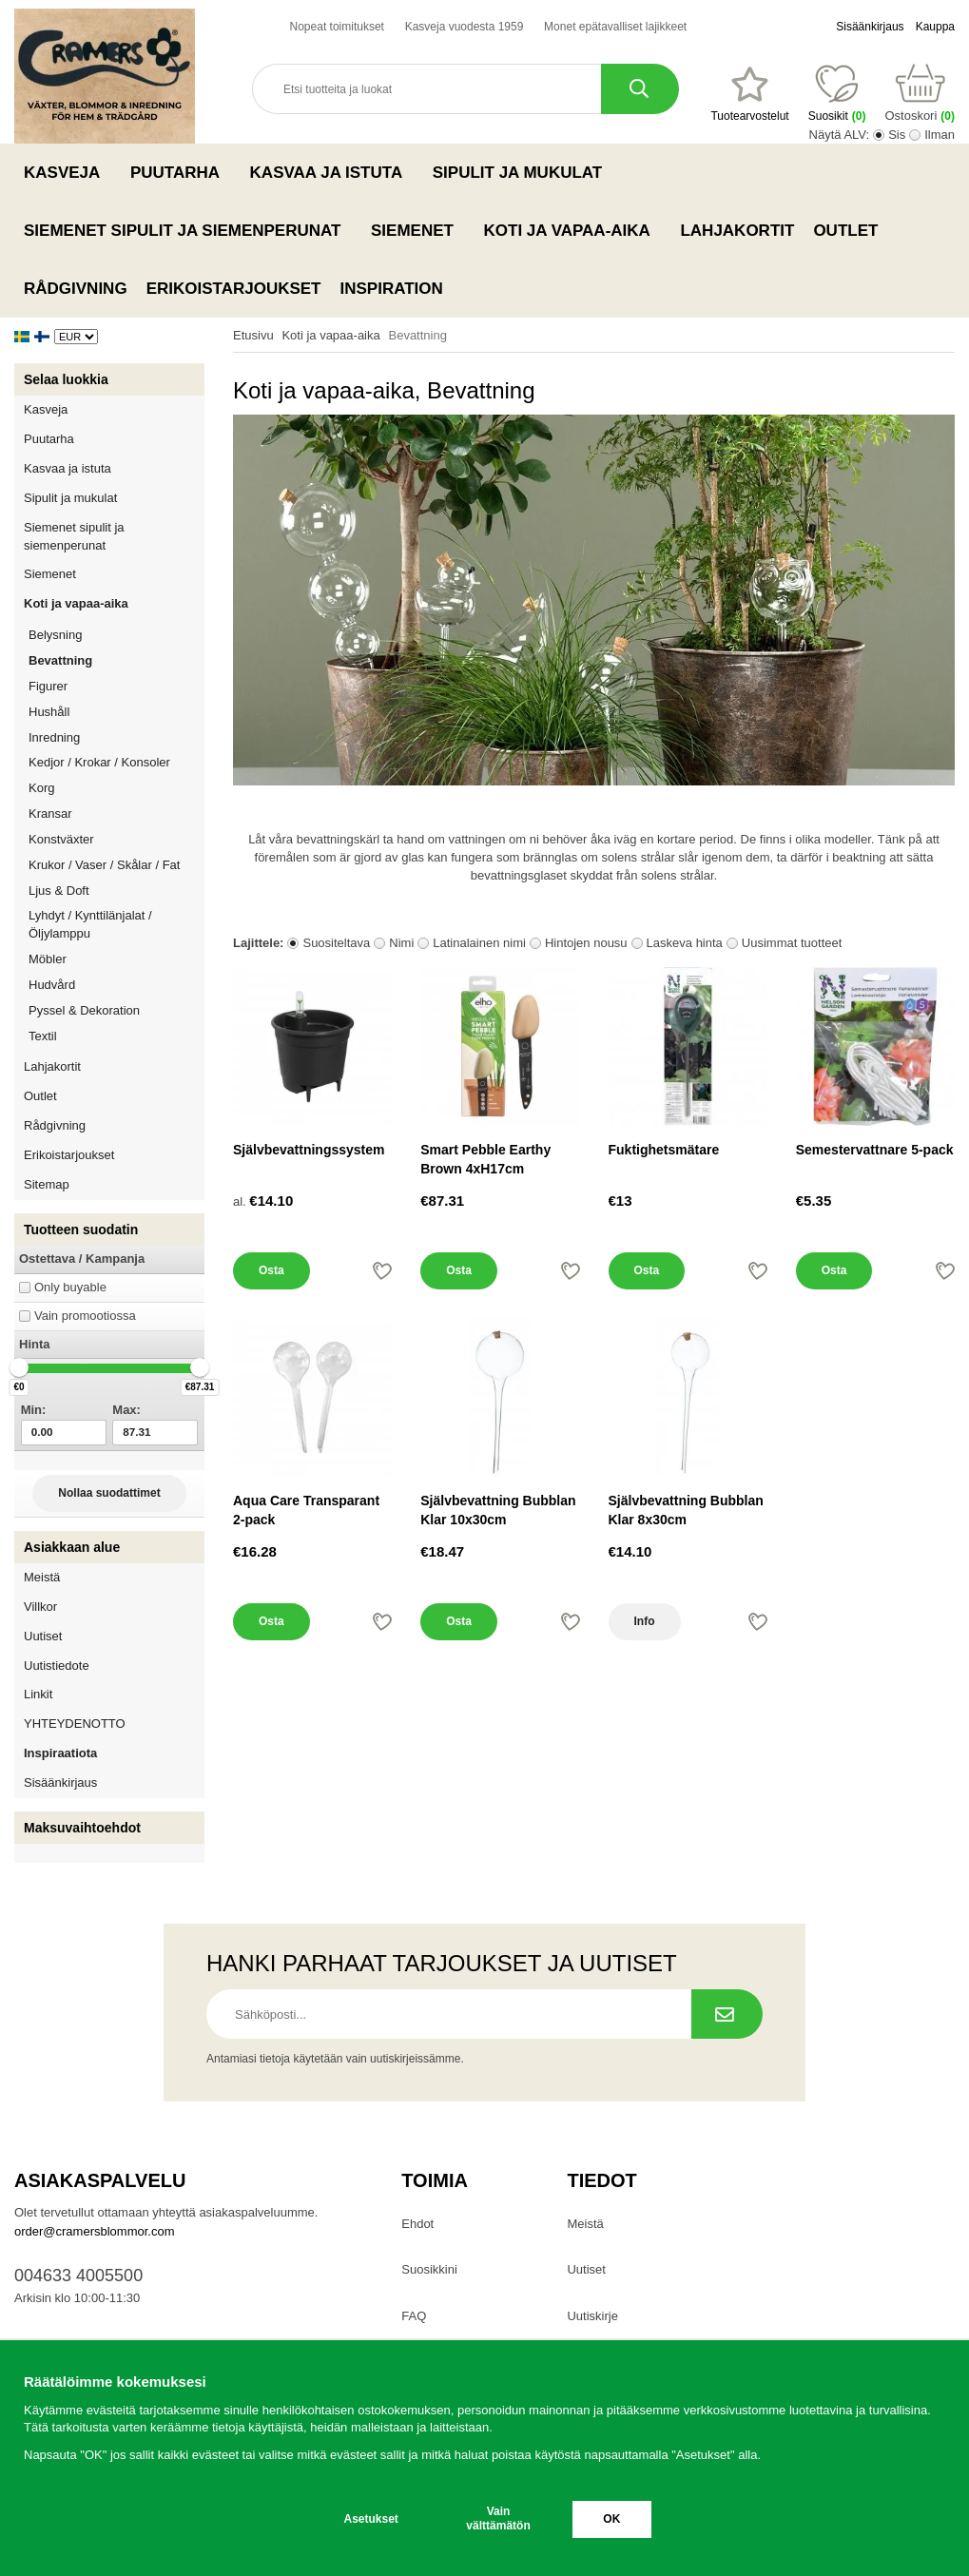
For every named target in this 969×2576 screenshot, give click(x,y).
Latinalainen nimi (479, 943)
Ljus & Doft (116, 890)
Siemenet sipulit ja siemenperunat (188, 230)
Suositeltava (336, 943)
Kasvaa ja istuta (332, 172)
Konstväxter (116, 839)
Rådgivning (75, 289)
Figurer (116, 686)
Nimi (401, 943)
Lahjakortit (737, 231)
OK (611, 2519)
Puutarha (180, 172)
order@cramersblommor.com (94, 2231)
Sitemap (46, 1184)
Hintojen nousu (586, 943)
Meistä (42, 1577)
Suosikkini (429, 2269)
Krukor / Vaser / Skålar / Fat (116, 865)
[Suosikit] (749, 94)
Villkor (40, 1606)
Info (644, 1621)
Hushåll (116, 712)
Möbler (48, 959)
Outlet (845, 231)
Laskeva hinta (685, 943)
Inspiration (391, 289)
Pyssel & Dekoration (116, 1010)
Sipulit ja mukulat (523, 172)
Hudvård (52, 985)
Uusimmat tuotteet (792, 943)
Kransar (50, 813)
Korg (41, 788)
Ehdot (417, 2224)
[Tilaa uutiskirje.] (727, 2014)
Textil (43, 1036)
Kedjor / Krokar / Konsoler (99, 762)
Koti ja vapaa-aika (573, 230)
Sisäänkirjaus (869, 26)
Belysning (116, 635)
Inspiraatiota (60, 1753)
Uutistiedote (56, 1665)
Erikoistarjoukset (233, 289)
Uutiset (43, 1636)
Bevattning (60, 660)
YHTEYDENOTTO (75, 1723)
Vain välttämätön (498, 2518)
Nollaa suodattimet (109, 1493)
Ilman (939, 134)
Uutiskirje (592, 2316)
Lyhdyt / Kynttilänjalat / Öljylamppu (116, 924)
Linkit (38, 1694)
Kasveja (67, 172)
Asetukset (371, 2519)
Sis (896, 134)
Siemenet (417, 230)
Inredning (116, 737)
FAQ (413, 2316)
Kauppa (935, 26)
